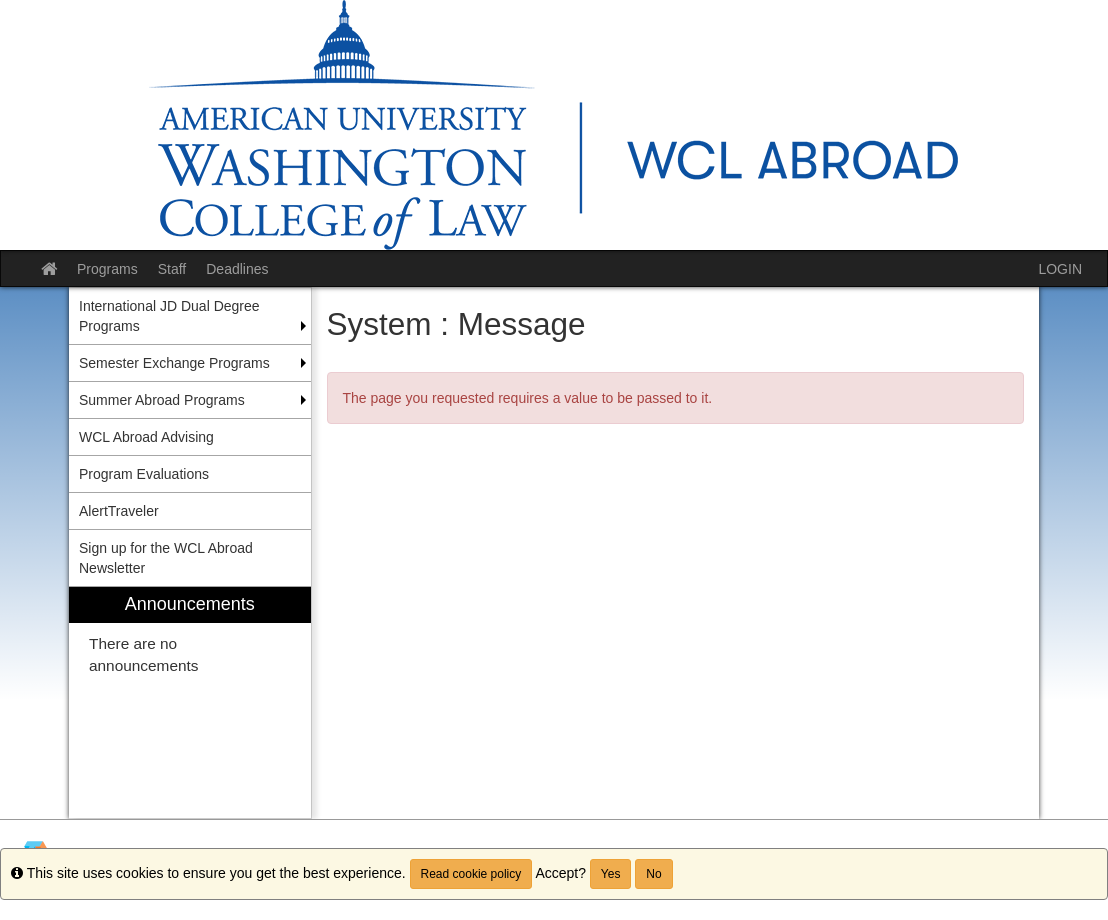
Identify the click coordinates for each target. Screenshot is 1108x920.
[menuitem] (190, 702)
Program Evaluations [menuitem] (144, 474)
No (653, 874)
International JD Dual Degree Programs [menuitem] (169, 316)
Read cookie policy (471, 874)
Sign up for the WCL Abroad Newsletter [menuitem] (166, 558)
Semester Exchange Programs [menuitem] (174, 363)
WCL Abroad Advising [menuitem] (146, 437)
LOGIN (1060, 269)
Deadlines (237, 269)
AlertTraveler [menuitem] (119, 511)
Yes (611, 874)
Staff (172, 269)
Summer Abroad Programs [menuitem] (162, 400)
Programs (107, 269)
